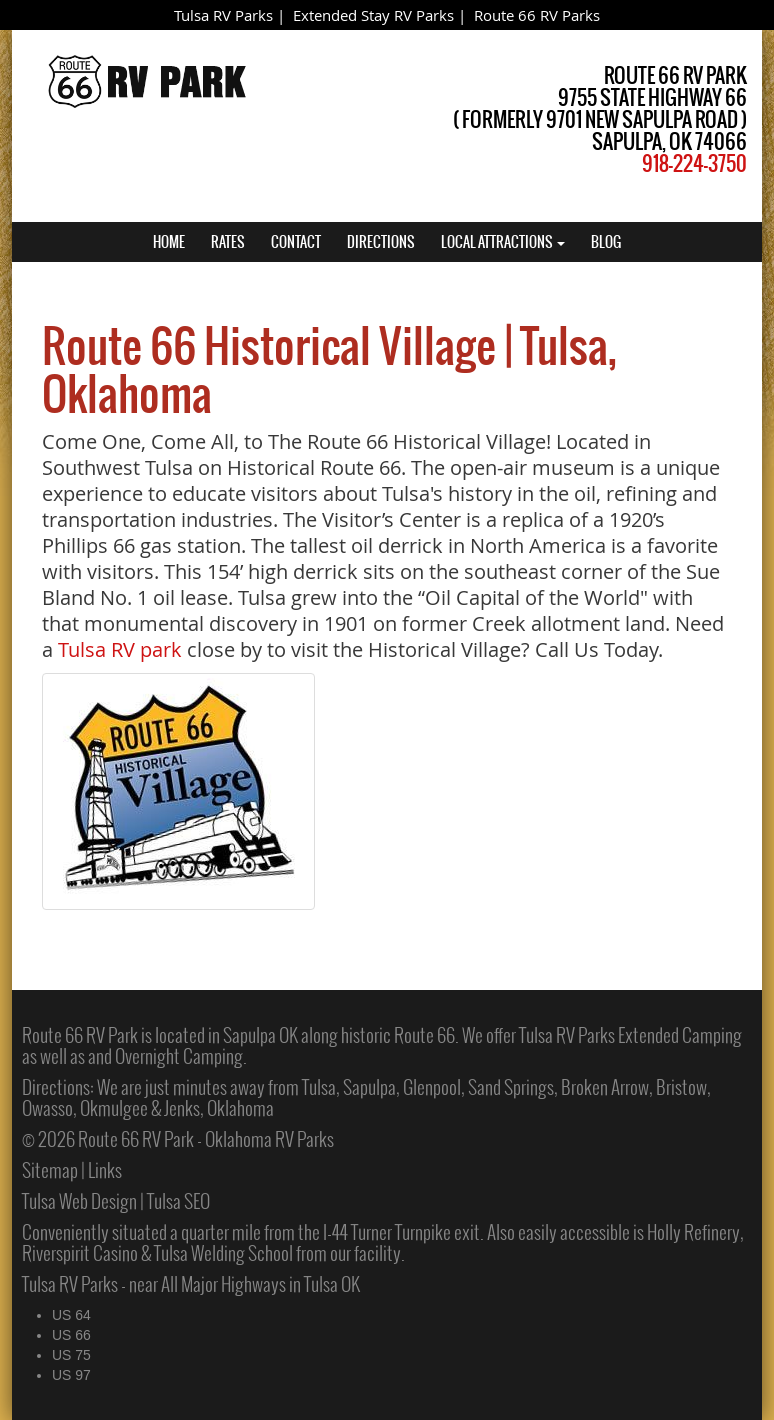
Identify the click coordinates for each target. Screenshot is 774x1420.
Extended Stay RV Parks (373, 15)
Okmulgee (114, 1108)
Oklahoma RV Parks (269, 1139)
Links (105, 1170)
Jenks (182, 1108)
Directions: (58, 1087)
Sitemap (50, 1170)
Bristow (681, 1087)
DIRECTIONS (381, 242)
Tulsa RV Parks (223, 15)
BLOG (606, 242)
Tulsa (319, 1087)
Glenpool (432, 1087)
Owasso (47, 1108)
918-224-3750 (694, 163)
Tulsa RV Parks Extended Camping (630, 1035)
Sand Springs (511, 1087)
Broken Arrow (605, 1087)
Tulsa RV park (120, 649)
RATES (228, 242)
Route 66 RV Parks (537, 15)
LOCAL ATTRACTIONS (503, 242)
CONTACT (296, 242)
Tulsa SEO (178, 1201)
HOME (169, 242)
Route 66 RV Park (80, 1035)
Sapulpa (369, 1087)
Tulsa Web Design (79, 1201)
